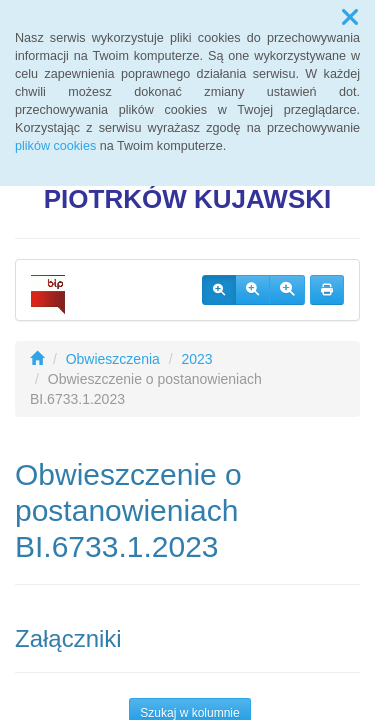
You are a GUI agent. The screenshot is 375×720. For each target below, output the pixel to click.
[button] (350, 18)
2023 (197, 359)
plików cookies (55, 146)
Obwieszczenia (113, 359)
